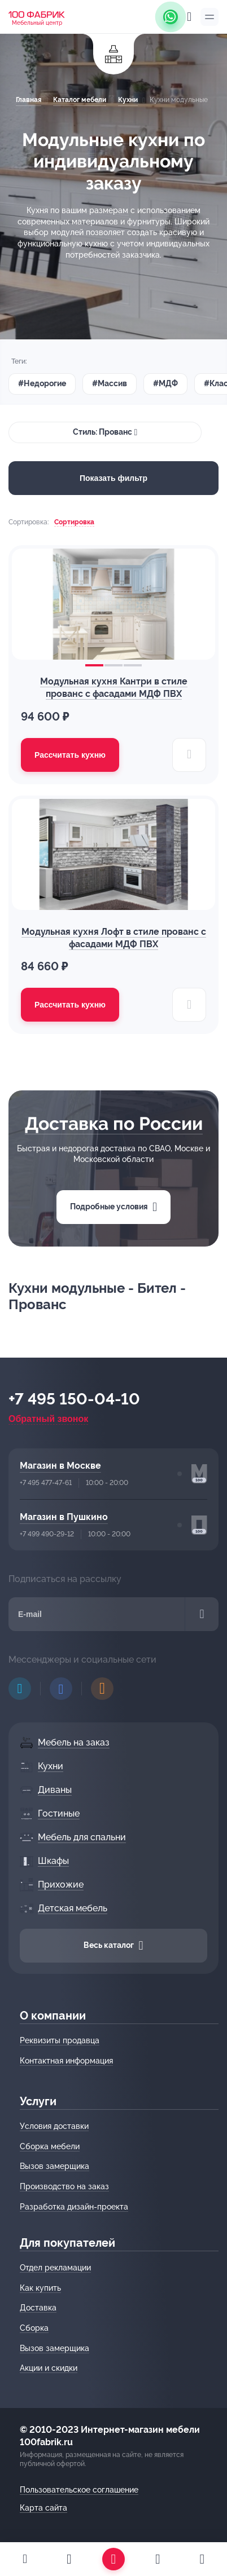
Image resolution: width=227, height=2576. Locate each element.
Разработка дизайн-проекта (74, 2206)
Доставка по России (114, 1123)
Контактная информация (66, 2060)
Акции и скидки (48, 2367)
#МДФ (165, 383)
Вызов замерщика (54, 2166)
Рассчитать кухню (70, 754)
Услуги (38, 2101)
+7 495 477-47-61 (46, 1483)
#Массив (109, 383)
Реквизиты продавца (59, 2040)
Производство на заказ (64, 2186)
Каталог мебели (79, 100)
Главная (28, 100)
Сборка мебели (50, 2146)
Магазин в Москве (60, 1465)
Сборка (34, 2327)
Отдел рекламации (55, 2267)
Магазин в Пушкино (64, 1517)
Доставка (38, 2307)
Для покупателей (67, 2243)
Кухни (128, 100)
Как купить (40, 2287)
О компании (53, 2015)
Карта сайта (43, 2507)
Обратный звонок (48, 1419)
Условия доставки (54, 2126)
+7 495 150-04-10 (74, 1399)
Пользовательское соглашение (79, 2489)
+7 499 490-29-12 (47, 1534)
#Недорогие (42, 383)
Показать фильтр (113, 478)
